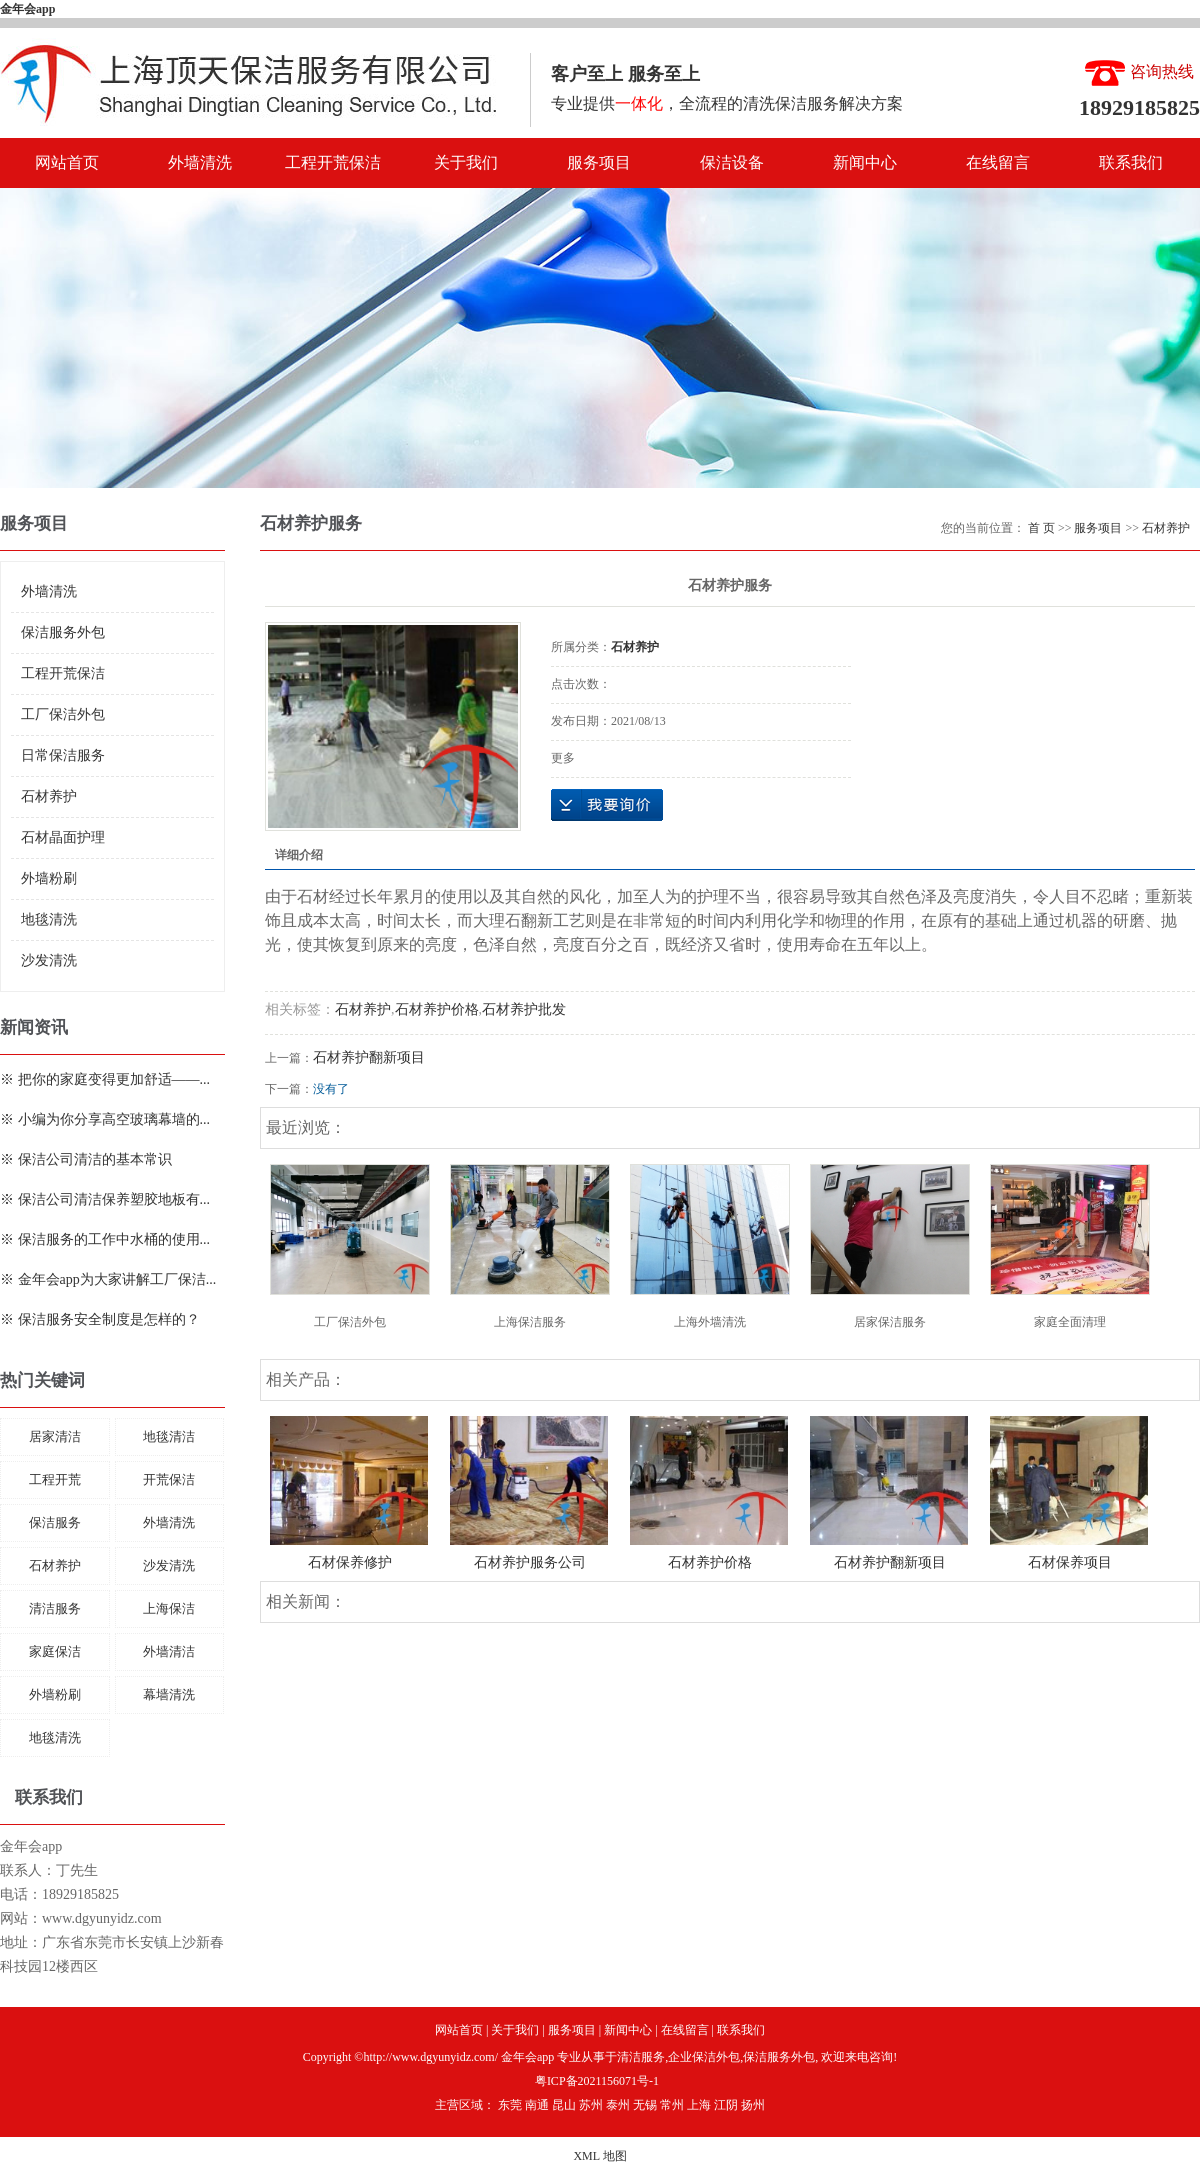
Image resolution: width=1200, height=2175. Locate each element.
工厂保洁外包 (63, 714)
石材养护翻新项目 (369, 1057)
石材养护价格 (437, 1009)
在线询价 (607, 805)
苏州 (591, 2105)
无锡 (645, 2105)
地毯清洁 (169, 1436)
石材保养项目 (1070, 1562)
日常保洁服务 (63, 755)
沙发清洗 (49, 960)
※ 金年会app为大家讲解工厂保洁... (108, 1279)
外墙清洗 (200, 162)
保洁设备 (732, 162)
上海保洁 (169, 1608)
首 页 (1041, 528)
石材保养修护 (350, 1562)
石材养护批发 (524, 1009)
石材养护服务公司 (530, 1562)
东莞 (510, 2105)
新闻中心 (865, 162)
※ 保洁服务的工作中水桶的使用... (105, 1239)
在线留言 (998, 162)
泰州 (618, 2105)
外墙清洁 (169, 1651)
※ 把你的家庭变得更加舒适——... (105, 1079)
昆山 (564, 2105)
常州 (672, 2105)
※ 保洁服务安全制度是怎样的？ (100, 1319)
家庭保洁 (55, 1651)
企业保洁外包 (704, 2057)
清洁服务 (55, 1608)
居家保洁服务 (890, 1322)
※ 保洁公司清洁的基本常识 (86, 1159)
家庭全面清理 (1070, 1322)
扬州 (753, 2105)
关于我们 (466, 162)
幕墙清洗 (169, 1694)
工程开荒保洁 (333, 162)
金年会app (27, 9)
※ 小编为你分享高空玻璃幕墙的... (105, 1119)
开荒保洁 (169, 1479)
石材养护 (49, 796)
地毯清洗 (49, 919)
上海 (699, 2105)
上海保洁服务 (530, 1322)
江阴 (726, 2105)
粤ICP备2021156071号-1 (597, 2081)
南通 (537, 2105)
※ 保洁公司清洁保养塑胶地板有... (105, 1199)
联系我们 (1131, 162)
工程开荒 (55, 1479)
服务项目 (599, 162)
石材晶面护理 (63, 837)
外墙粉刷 (49, 878)
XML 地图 (599, 2156)
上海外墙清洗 (710, 1322)
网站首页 (67, 162)
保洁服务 (55, 1522)
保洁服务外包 (63, 632)
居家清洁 (55, 1436)
